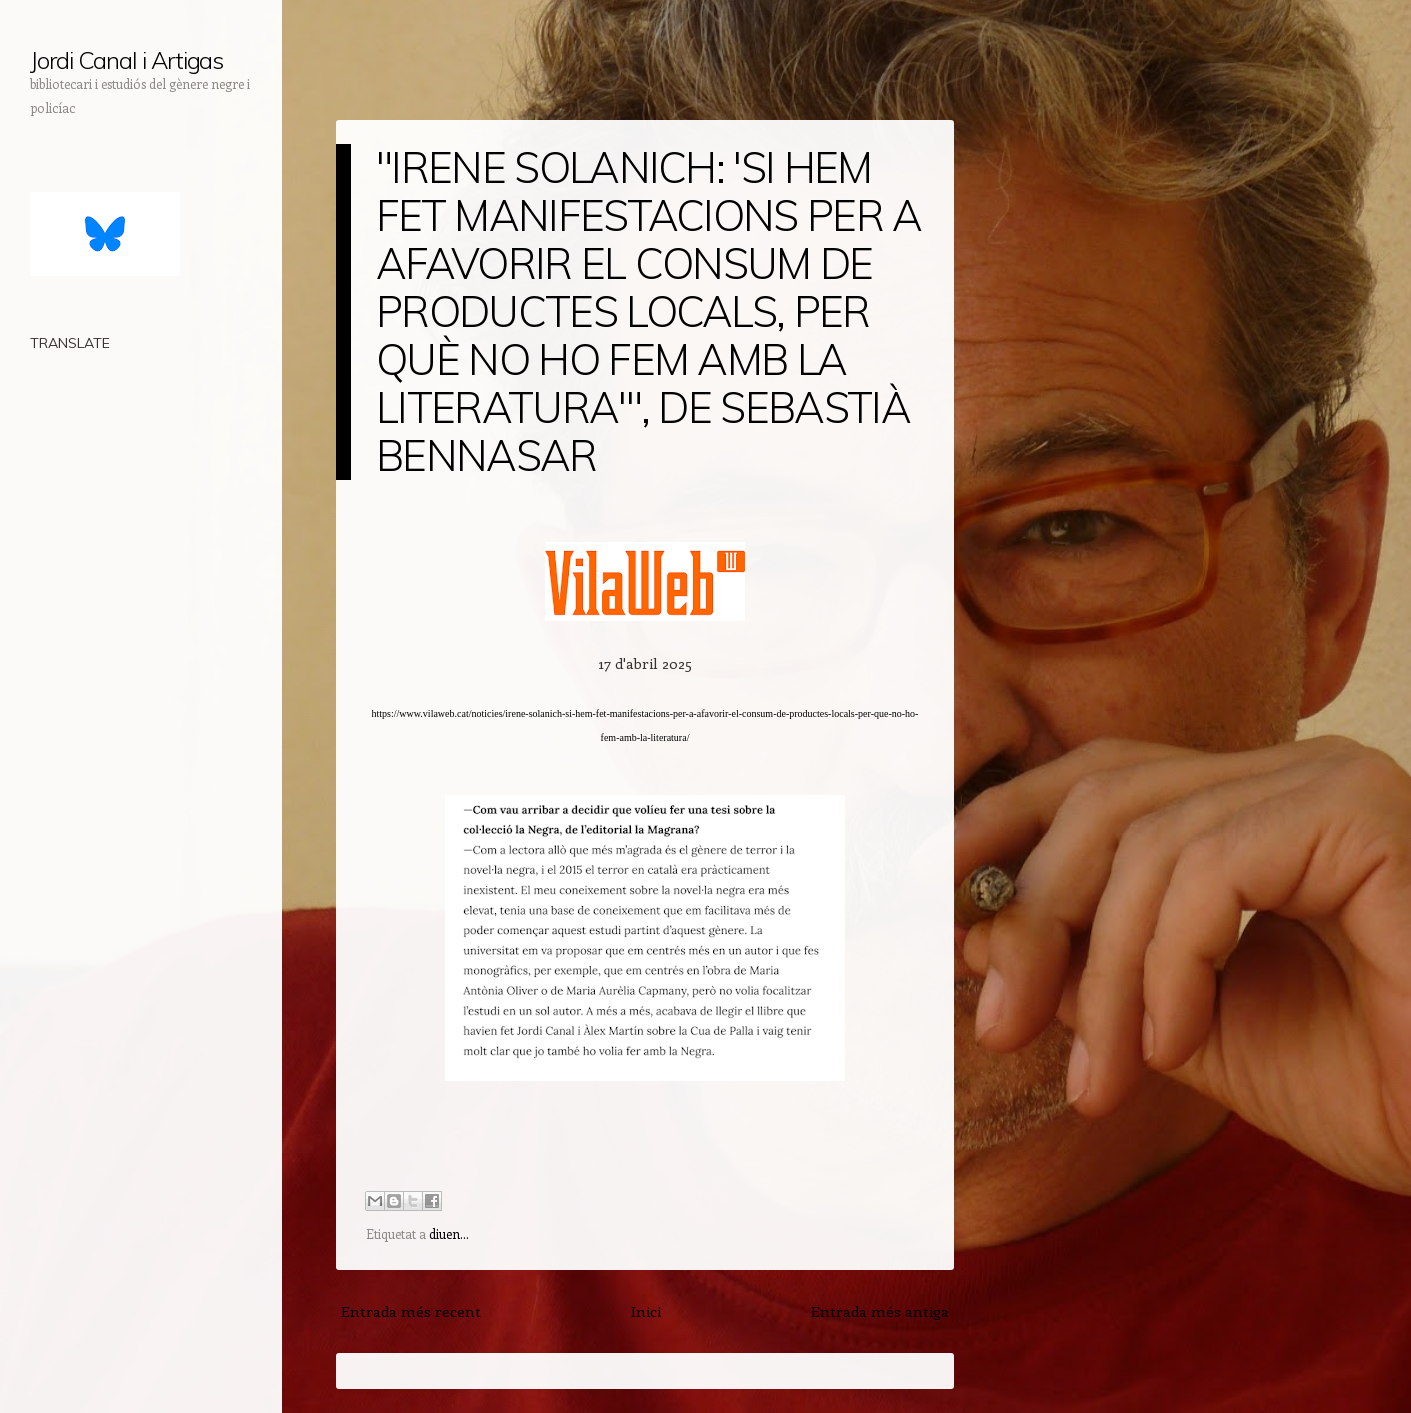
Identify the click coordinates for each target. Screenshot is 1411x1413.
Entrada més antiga (880, 1311)
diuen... (449, 1233)
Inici (646, 1311)
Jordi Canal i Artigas (126, 60)
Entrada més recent (411, 1311)
